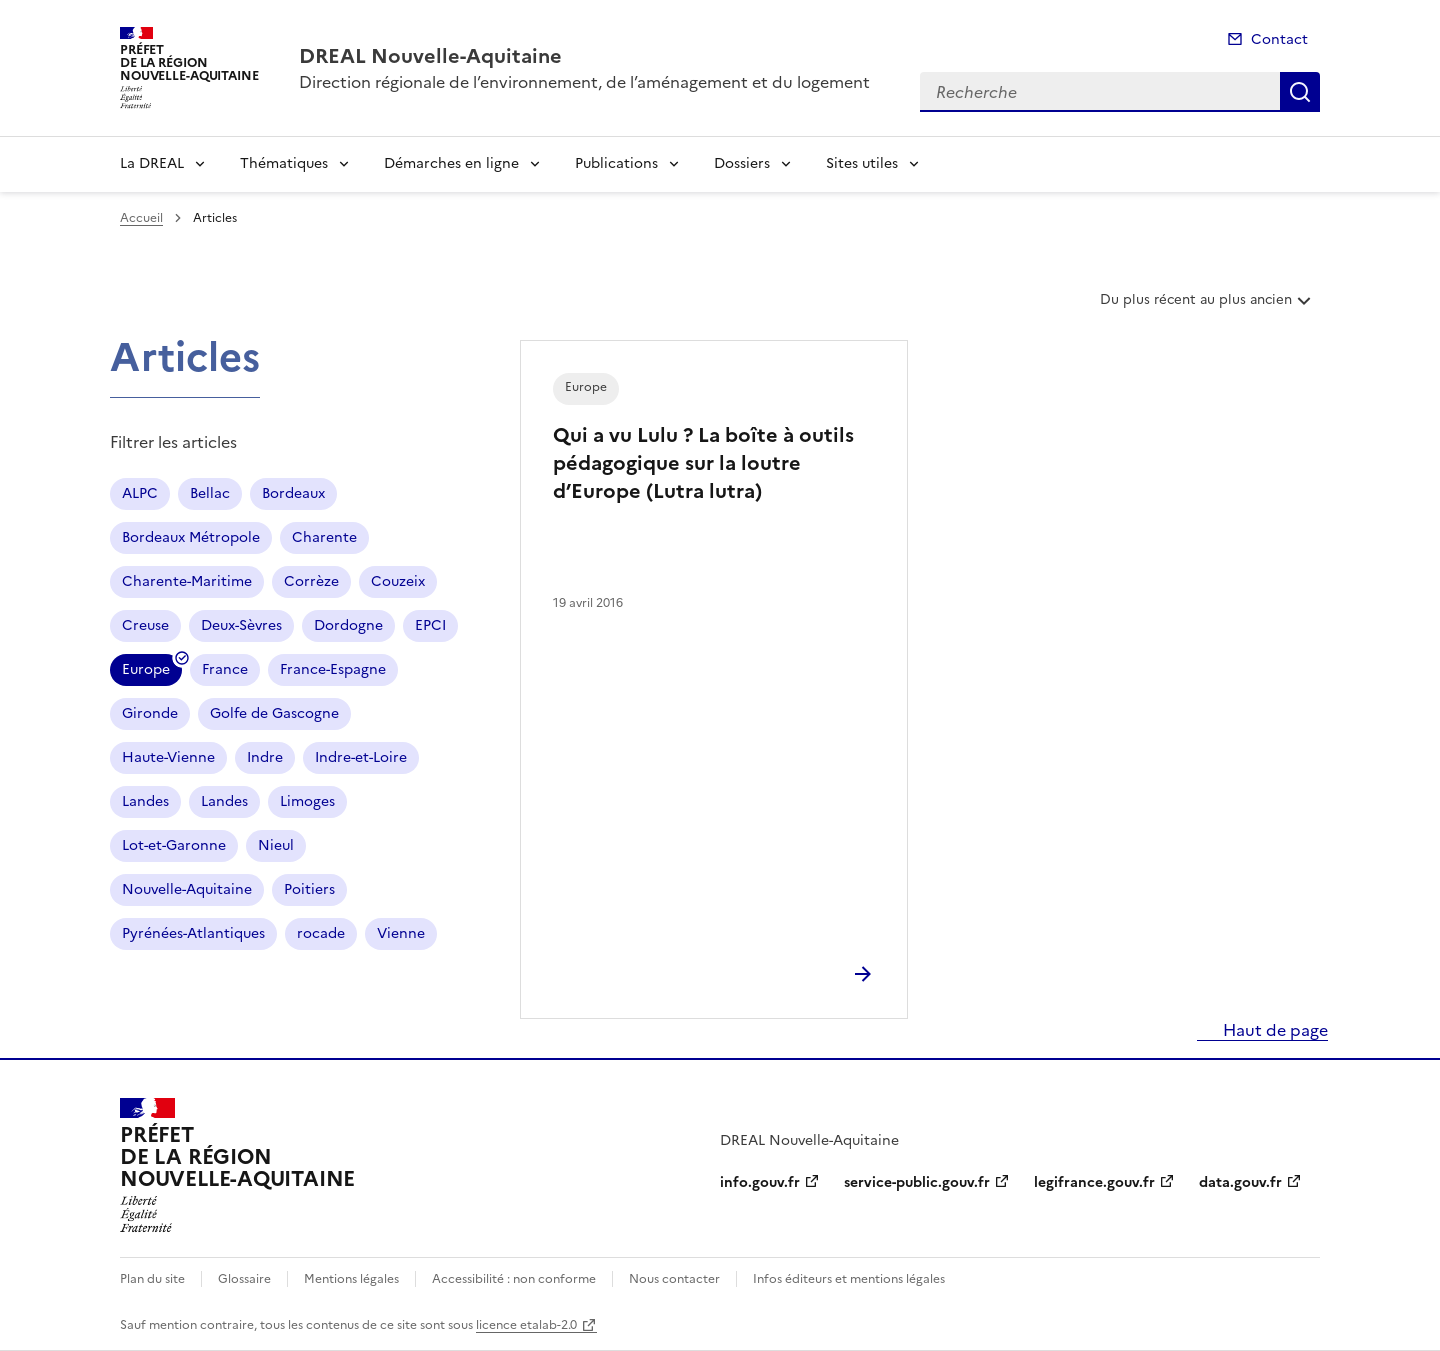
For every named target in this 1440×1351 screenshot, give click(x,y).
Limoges (307, 801)
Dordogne (348, 625)
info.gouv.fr (760, 1182)
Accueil (141, 218)
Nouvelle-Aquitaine (187, 889)
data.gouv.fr (1240, 1182)
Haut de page (1273, 1030)
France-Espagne (333, 669)
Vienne (401, 933)
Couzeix (398, 581)
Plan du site (152, 1279)
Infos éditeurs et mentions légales (849, 1279)
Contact (1279, 39)
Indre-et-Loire (361, 757)
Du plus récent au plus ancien (1207, 307)
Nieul (276, 845)
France (225, 669)
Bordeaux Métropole (191, 537)
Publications (616, 163)
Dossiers (742, 163)
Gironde (150, 713)
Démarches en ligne (451, 163)
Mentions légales (351, 1279)
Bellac (210, 493)
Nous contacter (674, 1279)
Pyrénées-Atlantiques (193, 933)
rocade (321, 933)
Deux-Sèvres (241, 625)
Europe (146, 672)
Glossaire (244, 1279)
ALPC (140, 493)
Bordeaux (293, 493)
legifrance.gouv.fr (1094, 1182)
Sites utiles (862, 163)
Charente (324, 537)
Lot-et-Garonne (174, 845)
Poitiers (309, 889)
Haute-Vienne (168, 757)
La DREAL (152, 163)
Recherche (1300, 92)
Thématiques (284, 163)
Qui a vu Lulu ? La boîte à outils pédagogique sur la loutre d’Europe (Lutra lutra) (703, 463)
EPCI (430, 625)
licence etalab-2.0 (526, 1325)
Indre (265, 757)
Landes (145, 801)
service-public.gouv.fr (917, 1182)
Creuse (145, 625)
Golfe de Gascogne (274, 713)
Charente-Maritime (187, 581)
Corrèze (311, 581)
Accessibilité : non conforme (514, 1279)
